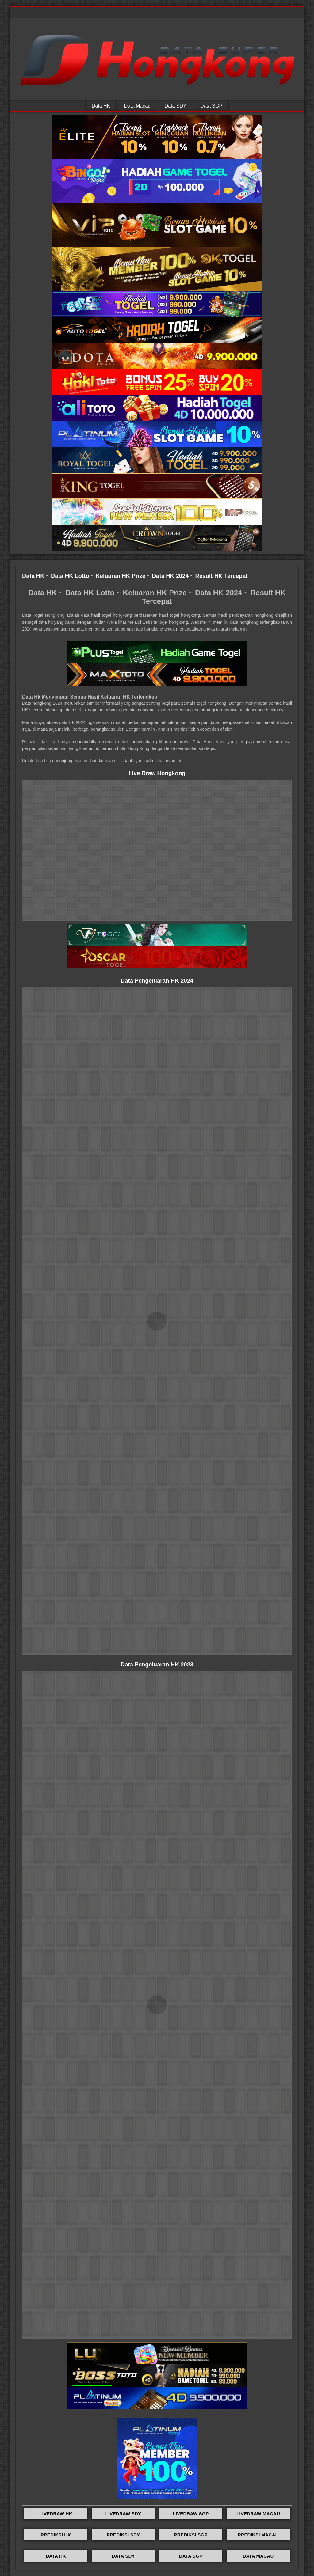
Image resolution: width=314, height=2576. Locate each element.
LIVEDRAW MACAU (258, 2513)
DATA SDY (123, 2556)
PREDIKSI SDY (123, 2534)
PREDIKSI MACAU (258, 2534)
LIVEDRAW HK (55, 2513)
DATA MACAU (258, 2556)
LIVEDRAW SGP (191, 2513)
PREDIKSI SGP (190, 2534)
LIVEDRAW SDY (123, 2513)
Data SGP (211, 105)
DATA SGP (190, 2556)
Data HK (101, 105)
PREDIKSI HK (56, 2534)
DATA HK (56, 2556)
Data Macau (137, 105)
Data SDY (175, 105)
